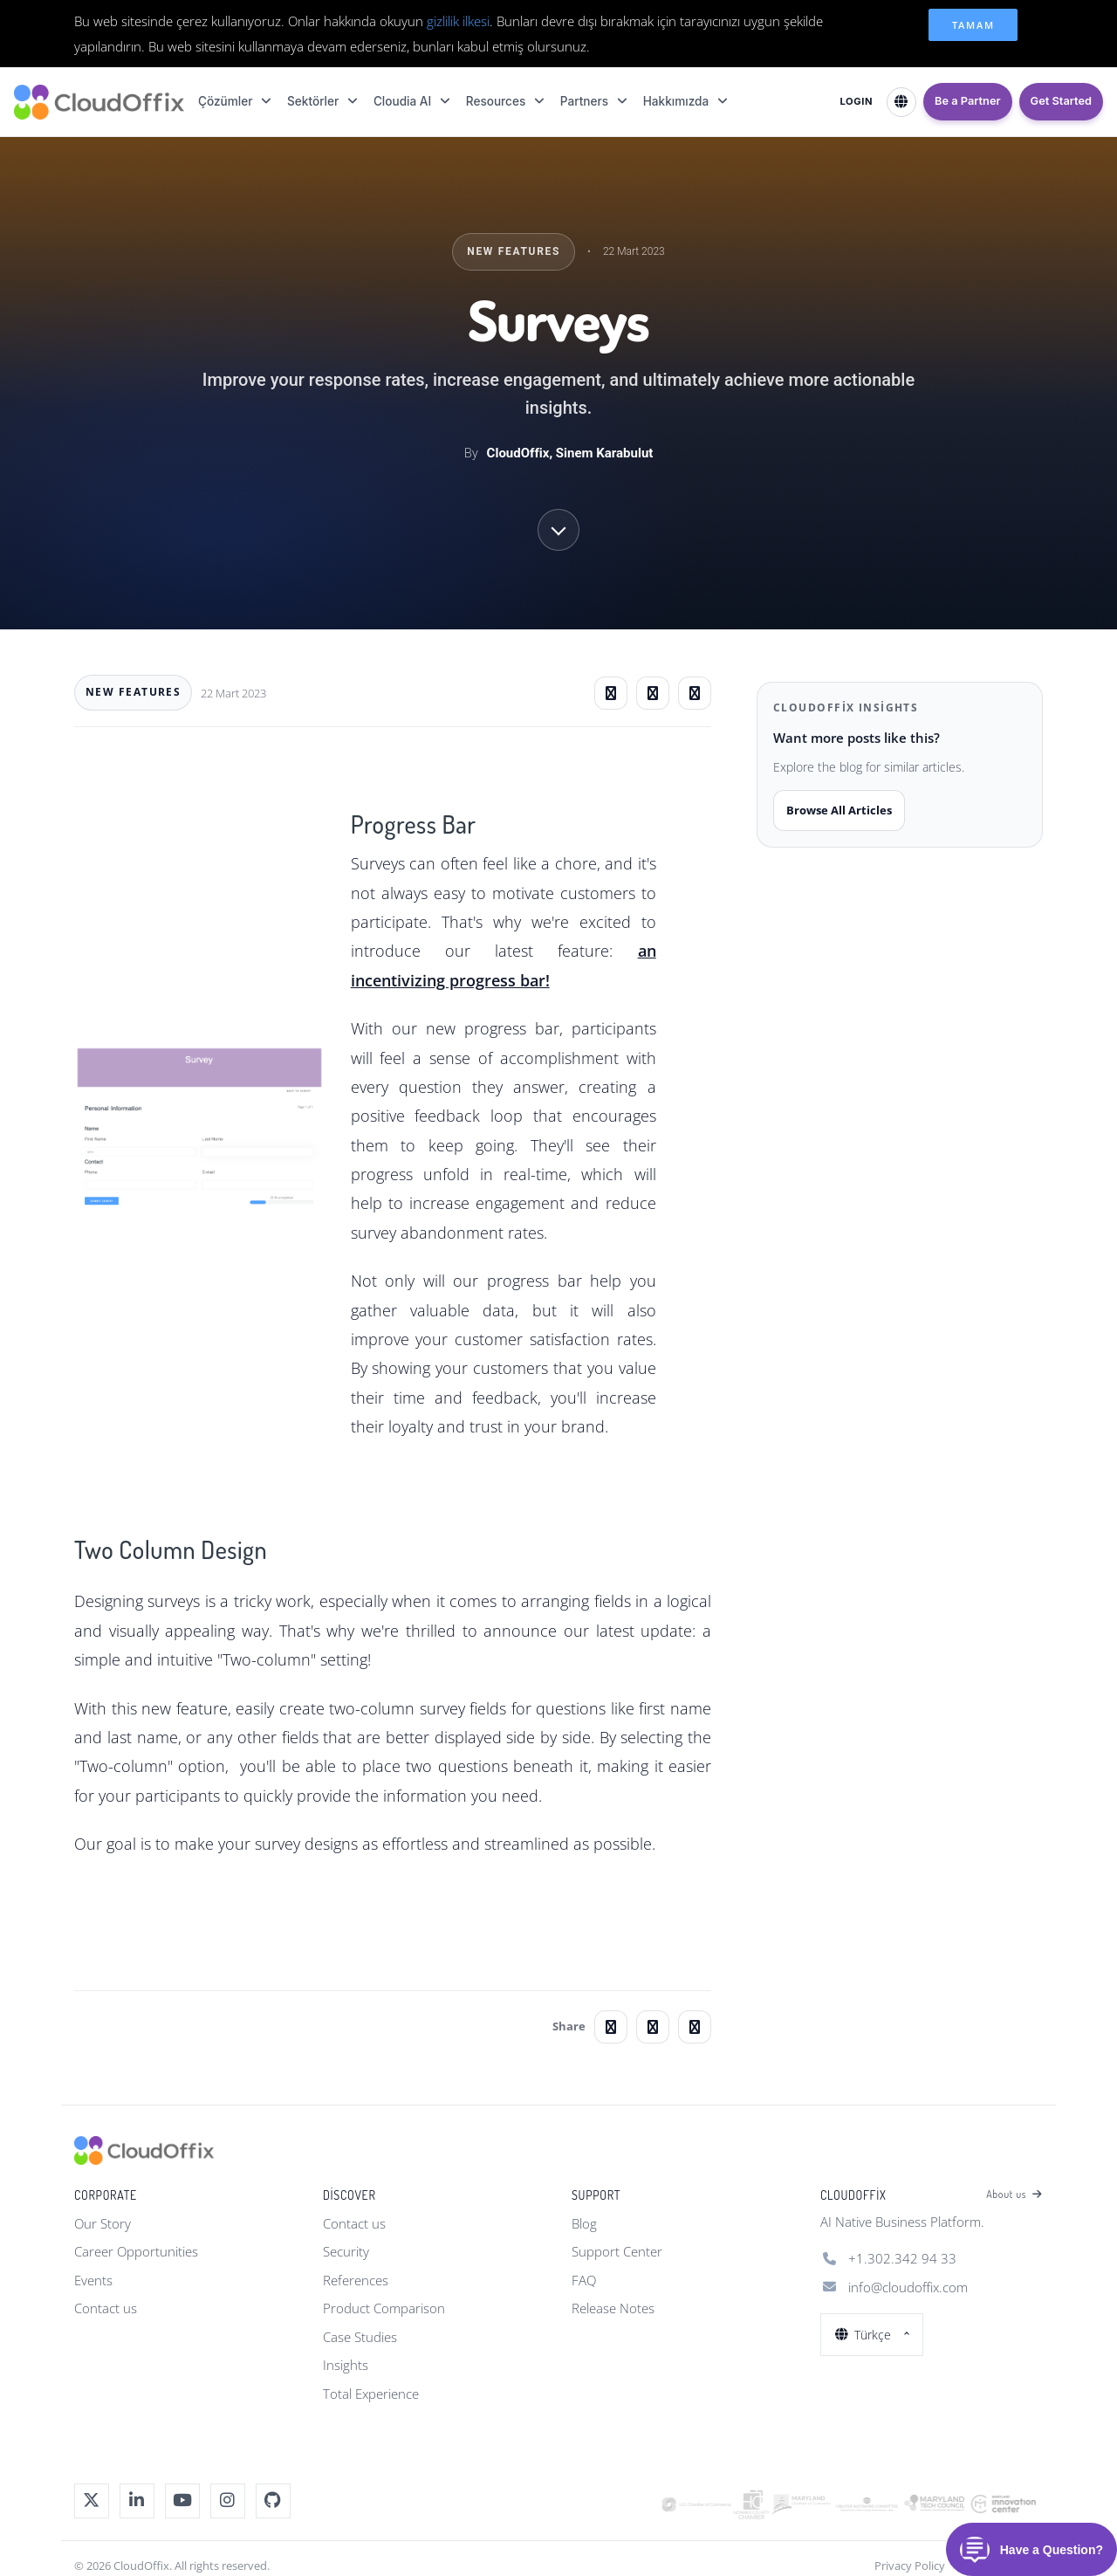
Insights (345, 2364)
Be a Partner (968, 100)
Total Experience (371, 2393)
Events (93, 2280)
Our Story (102, 2223)
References (355, 2280)
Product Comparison (384, 2308)
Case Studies (360, 2337)
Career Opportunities (136, 2251)
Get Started (1061, 100)
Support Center (617, 2251)
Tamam (973, 24)
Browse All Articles (839, 810)
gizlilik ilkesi (458, 21)
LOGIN (856, 101)
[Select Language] (901, 102)
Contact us (105, 2308)
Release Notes (613, 2308)
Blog (584, 2223)
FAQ (584, 2280)
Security (346, 2251)
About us (1014, 2194)
